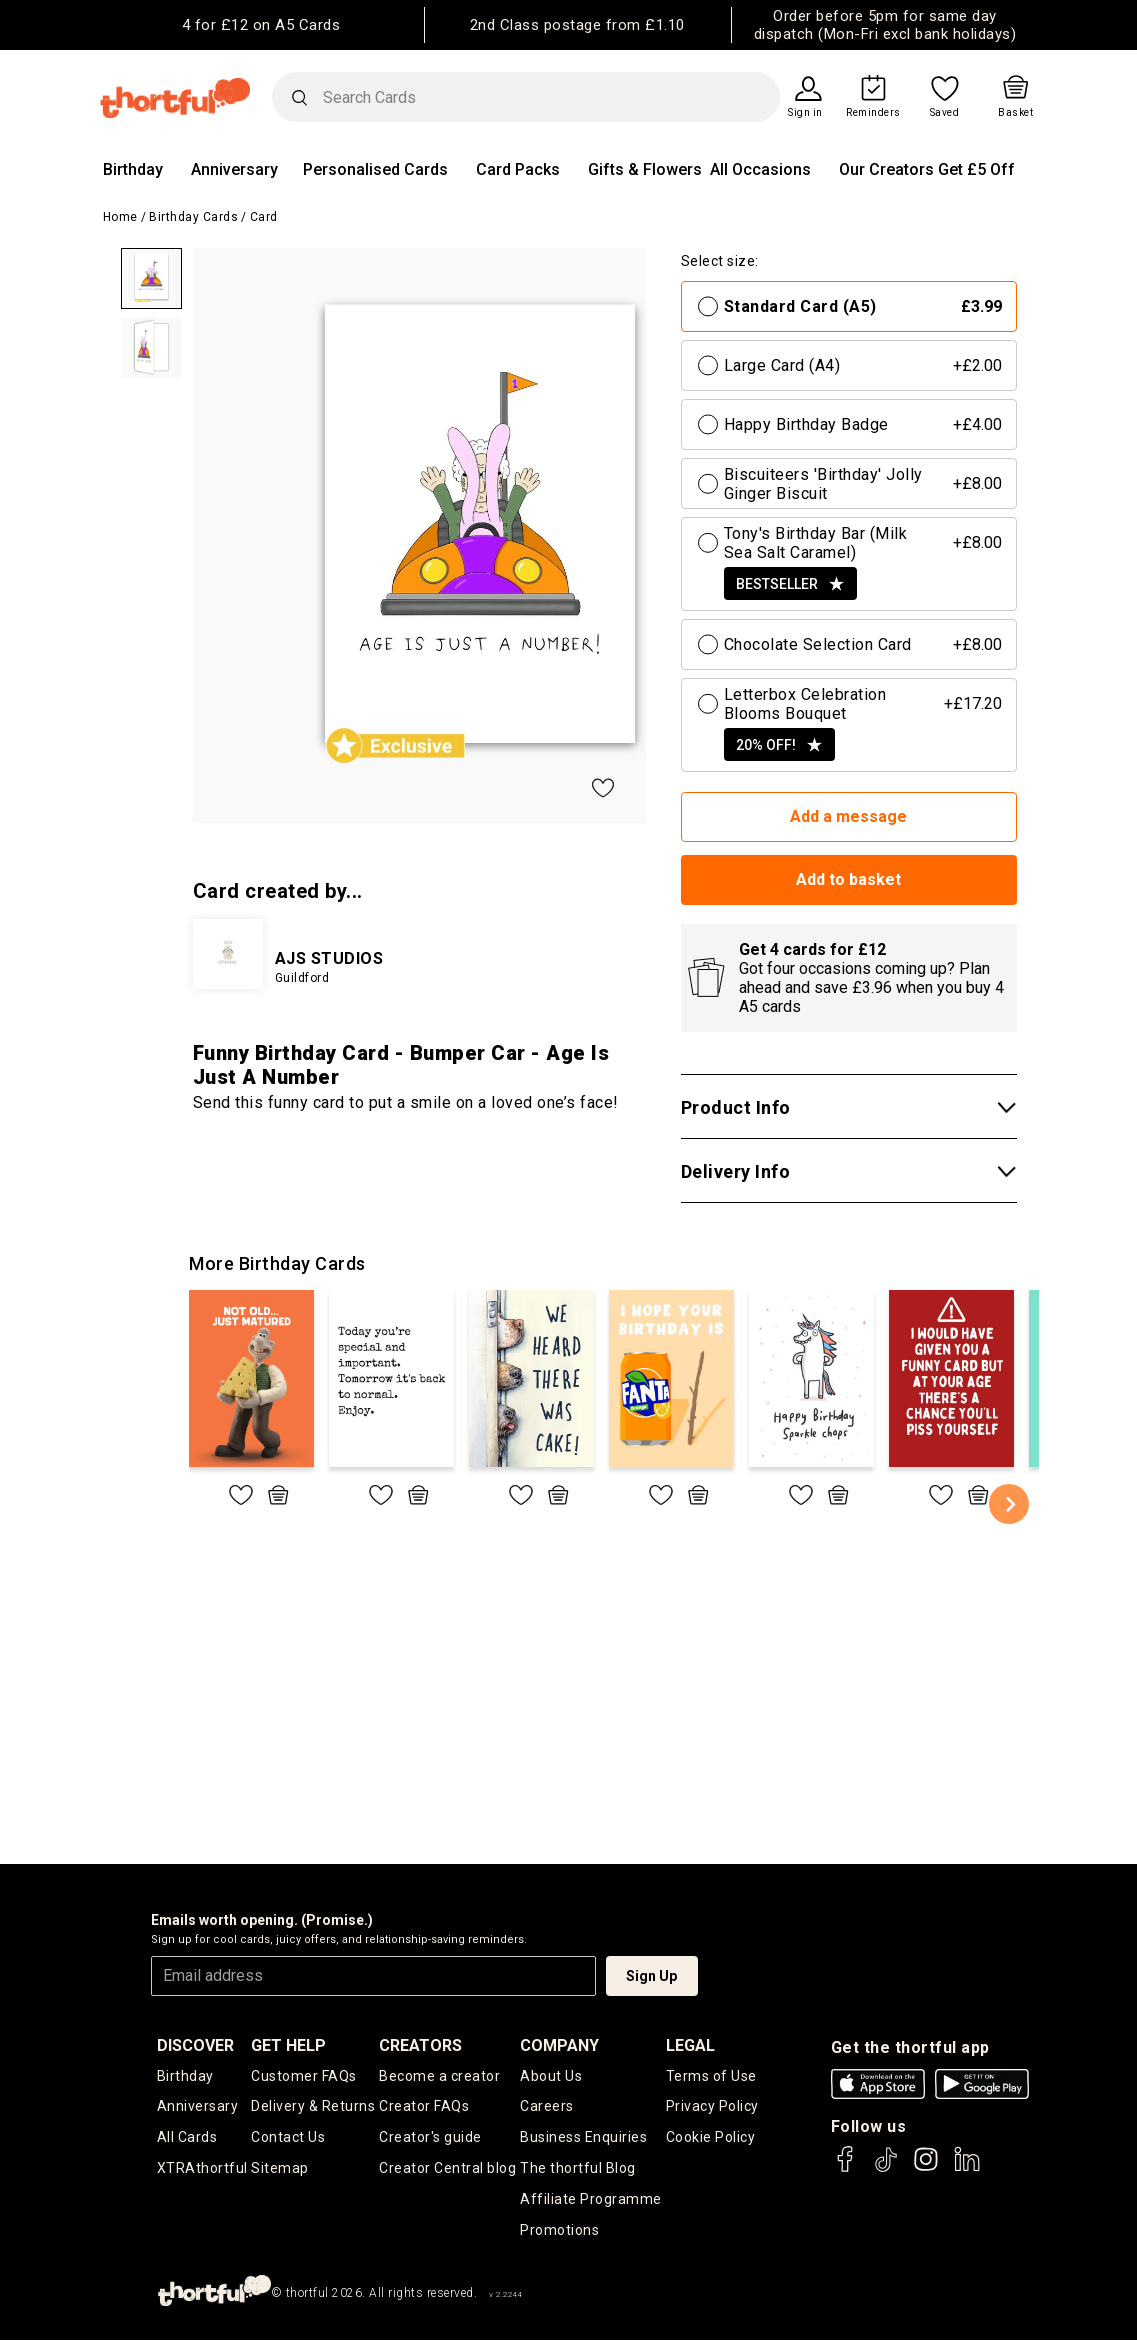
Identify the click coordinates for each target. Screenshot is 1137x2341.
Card (264, 217)
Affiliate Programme (591, 2200)
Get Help (288, 2045)
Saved (945, 113)
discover (195, 2045)
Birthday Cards (193, 217)
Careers (547, 2107)
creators (420, 2045)
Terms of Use (711, 2076)
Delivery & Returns (313, 2107)
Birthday (133, 169)
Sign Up (651, 1976)
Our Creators (886, 169)
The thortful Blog (578, 2169)
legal (690, 2045)
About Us (551, 2076)
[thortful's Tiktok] (886, 2168)
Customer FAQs (304, 2076)
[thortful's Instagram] (926, 2168)
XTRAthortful (202, 2169)
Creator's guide (430, 2138)
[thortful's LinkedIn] (967, 2168)
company (559, 2045)
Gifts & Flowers (645, 169)
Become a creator (439, 2076)
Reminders (873, 113)
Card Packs (518, 169)
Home (120, 217)
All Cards (187, 2138)
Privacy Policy (712, 2107)
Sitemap (280, 2169)
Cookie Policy (711, 2138)
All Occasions (760, 169)
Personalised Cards (375, 169)
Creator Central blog (447, 2169)
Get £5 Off (976, 169)
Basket (1015, 113)
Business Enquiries (583, 2138)
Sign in (805, 113)
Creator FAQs (424, 2107)
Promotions (559, 2231)
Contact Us (288, 2138)
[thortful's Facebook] (846, 2168)
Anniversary (234, 169)
